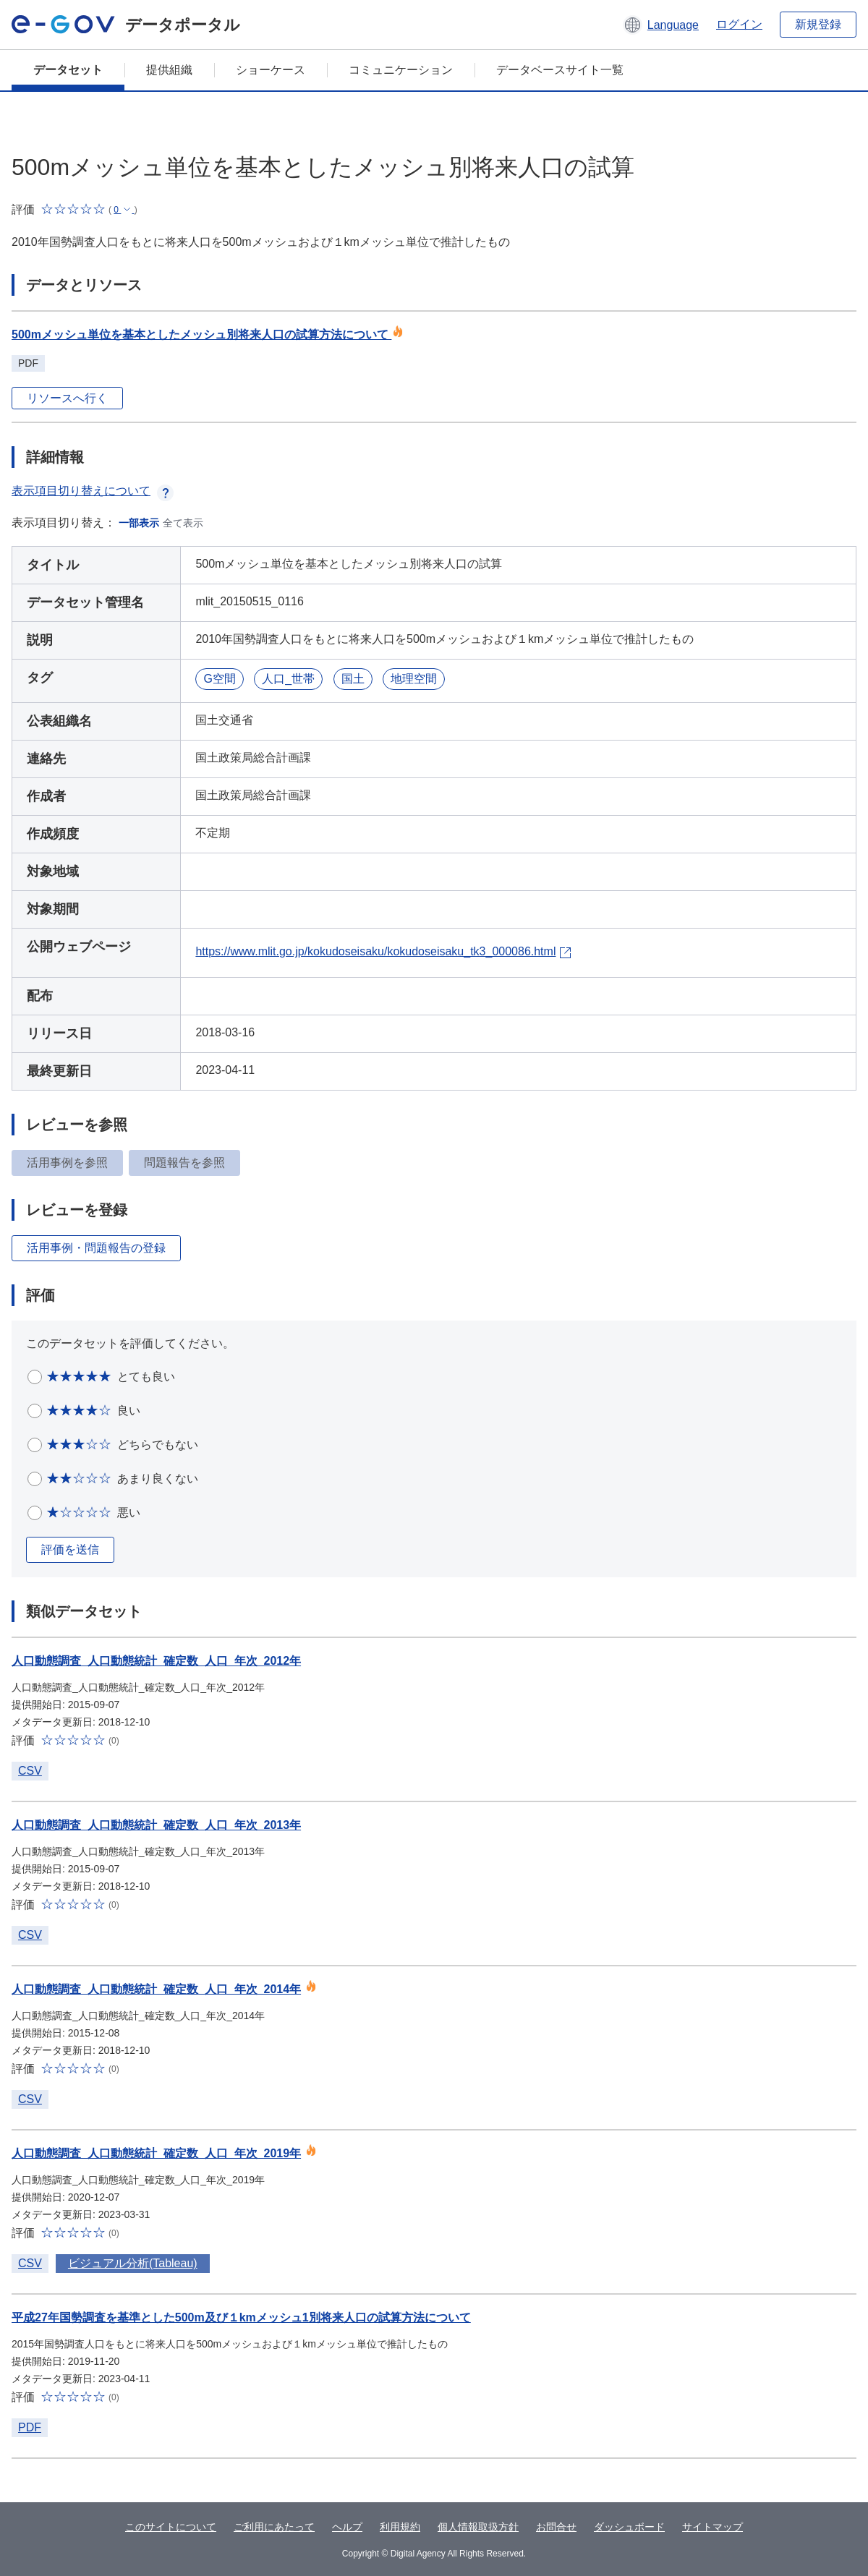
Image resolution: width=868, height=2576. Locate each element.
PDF (29, 2427)
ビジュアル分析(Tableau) (132, 2263)
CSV (30, 1771)
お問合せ (556, 2527)
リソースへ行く (67, 398)
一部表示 (139, 523)
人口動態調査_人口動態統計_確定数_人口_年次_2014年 (156, 1989)
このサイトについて (170, 2527)
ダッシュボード (629, 2527)
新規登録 (818, 24)
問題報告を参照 (184, 1162)
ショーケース (270, 70)
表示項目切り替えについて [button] (93, 491)
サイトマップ (712, 2527)
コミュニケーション (401, 70)
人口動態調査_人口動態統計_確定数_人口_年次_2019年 (156, 2153)
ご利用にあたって (274, 2527)
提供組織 (169, 70)
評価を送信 (70, 1549)
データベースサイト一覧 (560, 70)
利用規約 (400, 2527)
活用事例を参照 (67, 1162)
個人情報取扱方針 (478, 2527)
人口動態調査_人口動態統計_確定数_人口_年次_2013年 (156, 1825)
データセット (68, 70)
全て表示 (183, 523)
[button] (661, 24)
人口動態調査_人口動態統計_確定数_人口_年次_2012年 (156, 1661)
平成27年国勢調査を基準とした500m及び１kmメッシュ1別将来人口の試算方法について (241, 2317)
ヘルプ (347, 2527)
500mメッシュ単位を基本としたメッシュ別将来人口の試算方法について (208, 334)
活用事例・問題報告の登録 (96, 1248)
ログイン (739, 24)
